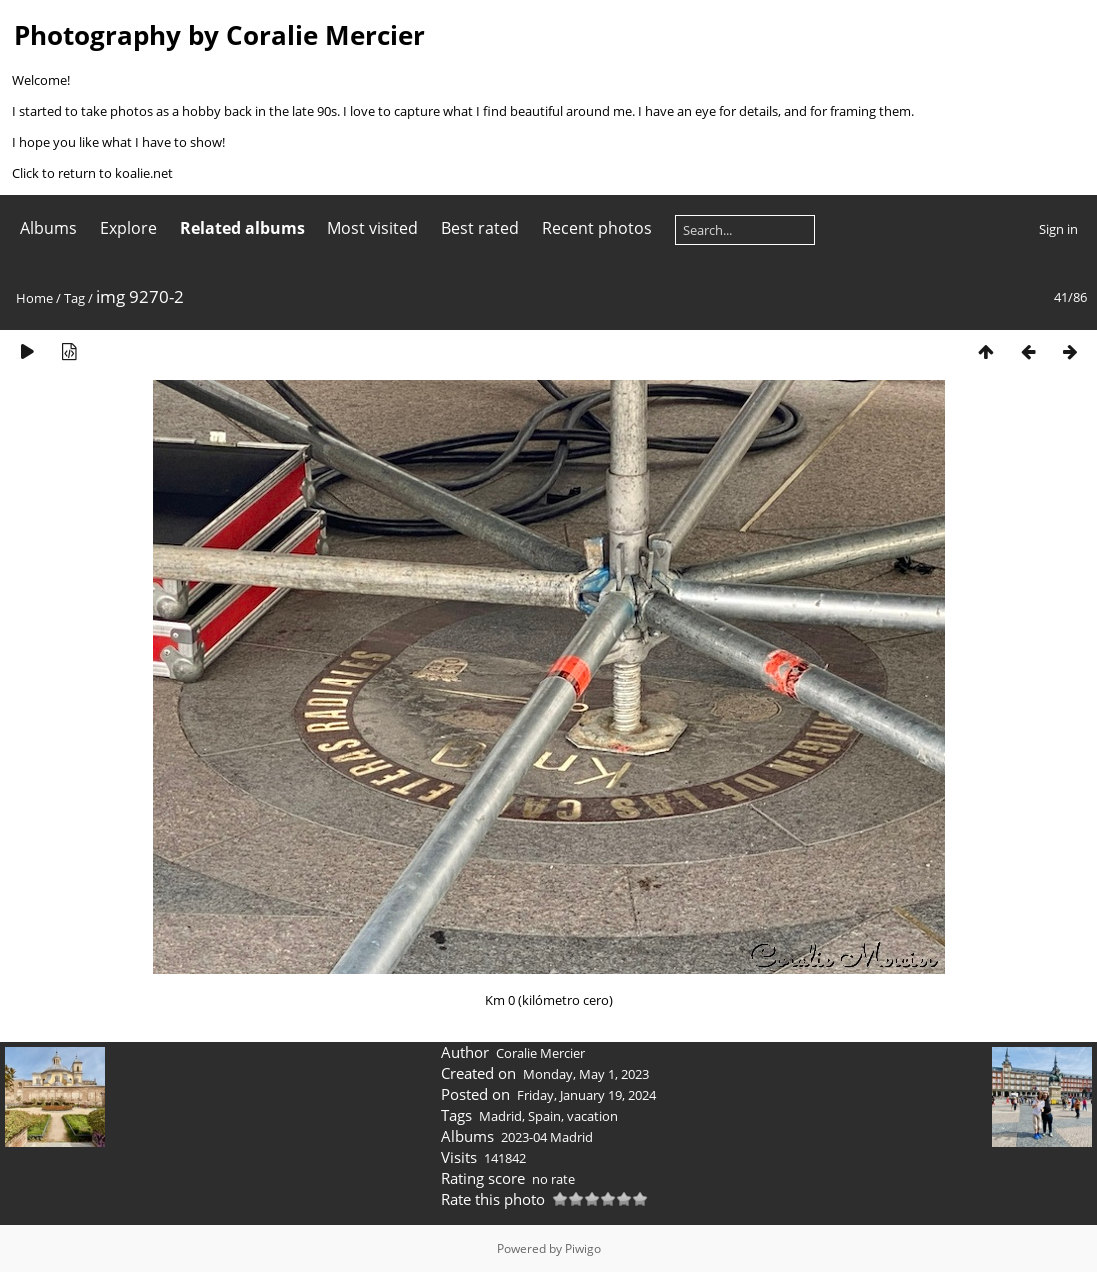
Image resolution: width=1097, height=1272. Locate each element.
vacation (592, 1116)
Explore (128, 228)
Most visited (372, 228)
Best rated (480, 228)
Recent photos (597, 228)
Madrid (500, 1116)
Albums (48, 228)
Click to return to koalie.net (92, 173)
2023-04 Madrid (547, 1137)
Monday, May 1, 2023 (586, 1074)
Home (34, 298)
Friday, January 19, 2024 (586, 1095)
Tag (74, 298)
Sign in (1058, 229)
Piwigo (583, 1248)
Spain (544, 1116)
